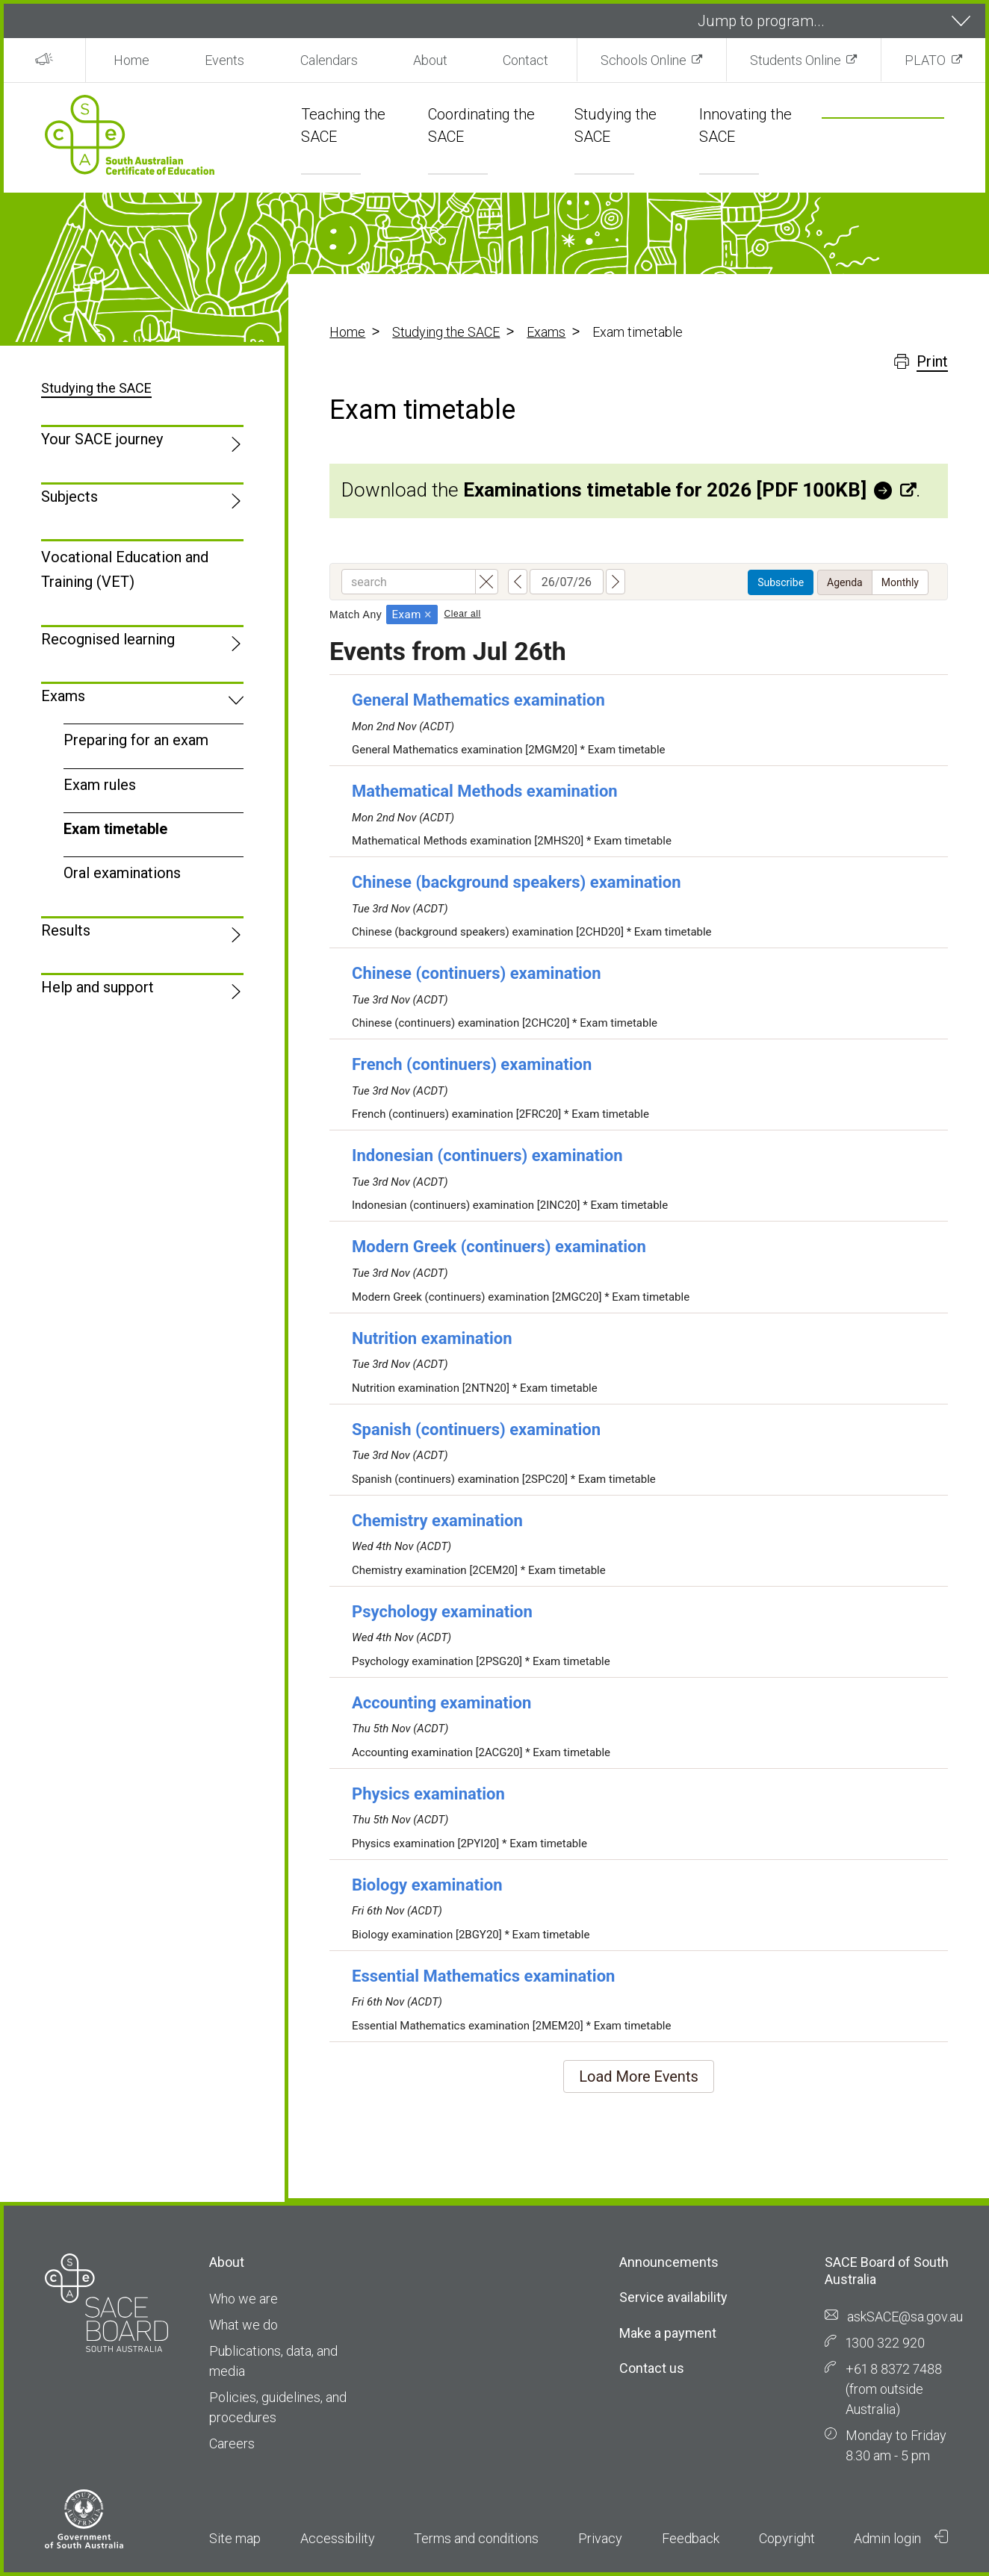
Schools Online (643, 60)
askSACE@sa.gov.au (905, 2316)
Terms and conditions (476, 2538)
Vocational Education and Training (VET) (124, 569)
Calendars (329, 60)
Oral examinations (122, 873)
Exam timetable (115, 829)
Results (65, 930)
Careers (232, 2443)
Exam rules (99, 785)
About (430, 60)
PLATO (925, 60)
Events (224, 60)
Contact (525, 60)
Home (131, 60)
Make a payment (667, 2333)
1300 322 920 (885, 2343)
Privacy (600, 2538)
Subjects (69, 496)
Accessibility (337, 2538)
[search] (865, 139)
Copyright (787, 2538)
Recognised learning (108, 639)
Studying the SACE (446, 332)
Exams (546, 332)
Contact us (651, 2368)
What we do (243, 2325)
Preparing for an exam (135, 740)
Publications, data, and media (273, 2361)
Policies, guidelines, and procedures (278, 2407)
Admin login (901, 2538)
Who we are (243, 2298)
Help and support (97, 987)
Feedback (690, 2538)
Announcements (669, 2262)
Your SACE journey (102, 439)
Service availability (673, 2297)
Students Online (795, 60)
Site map (235, 2538)
